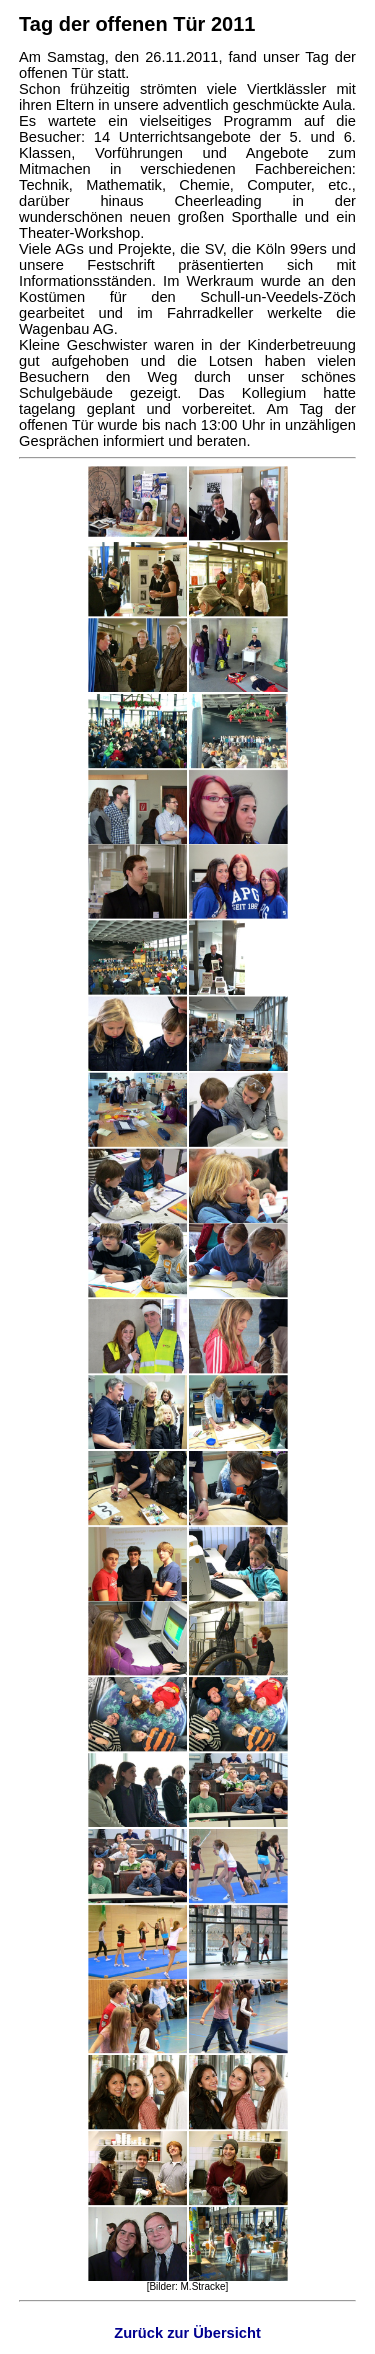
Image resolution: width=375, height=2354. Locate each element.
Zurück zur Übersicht (187, 2333)
